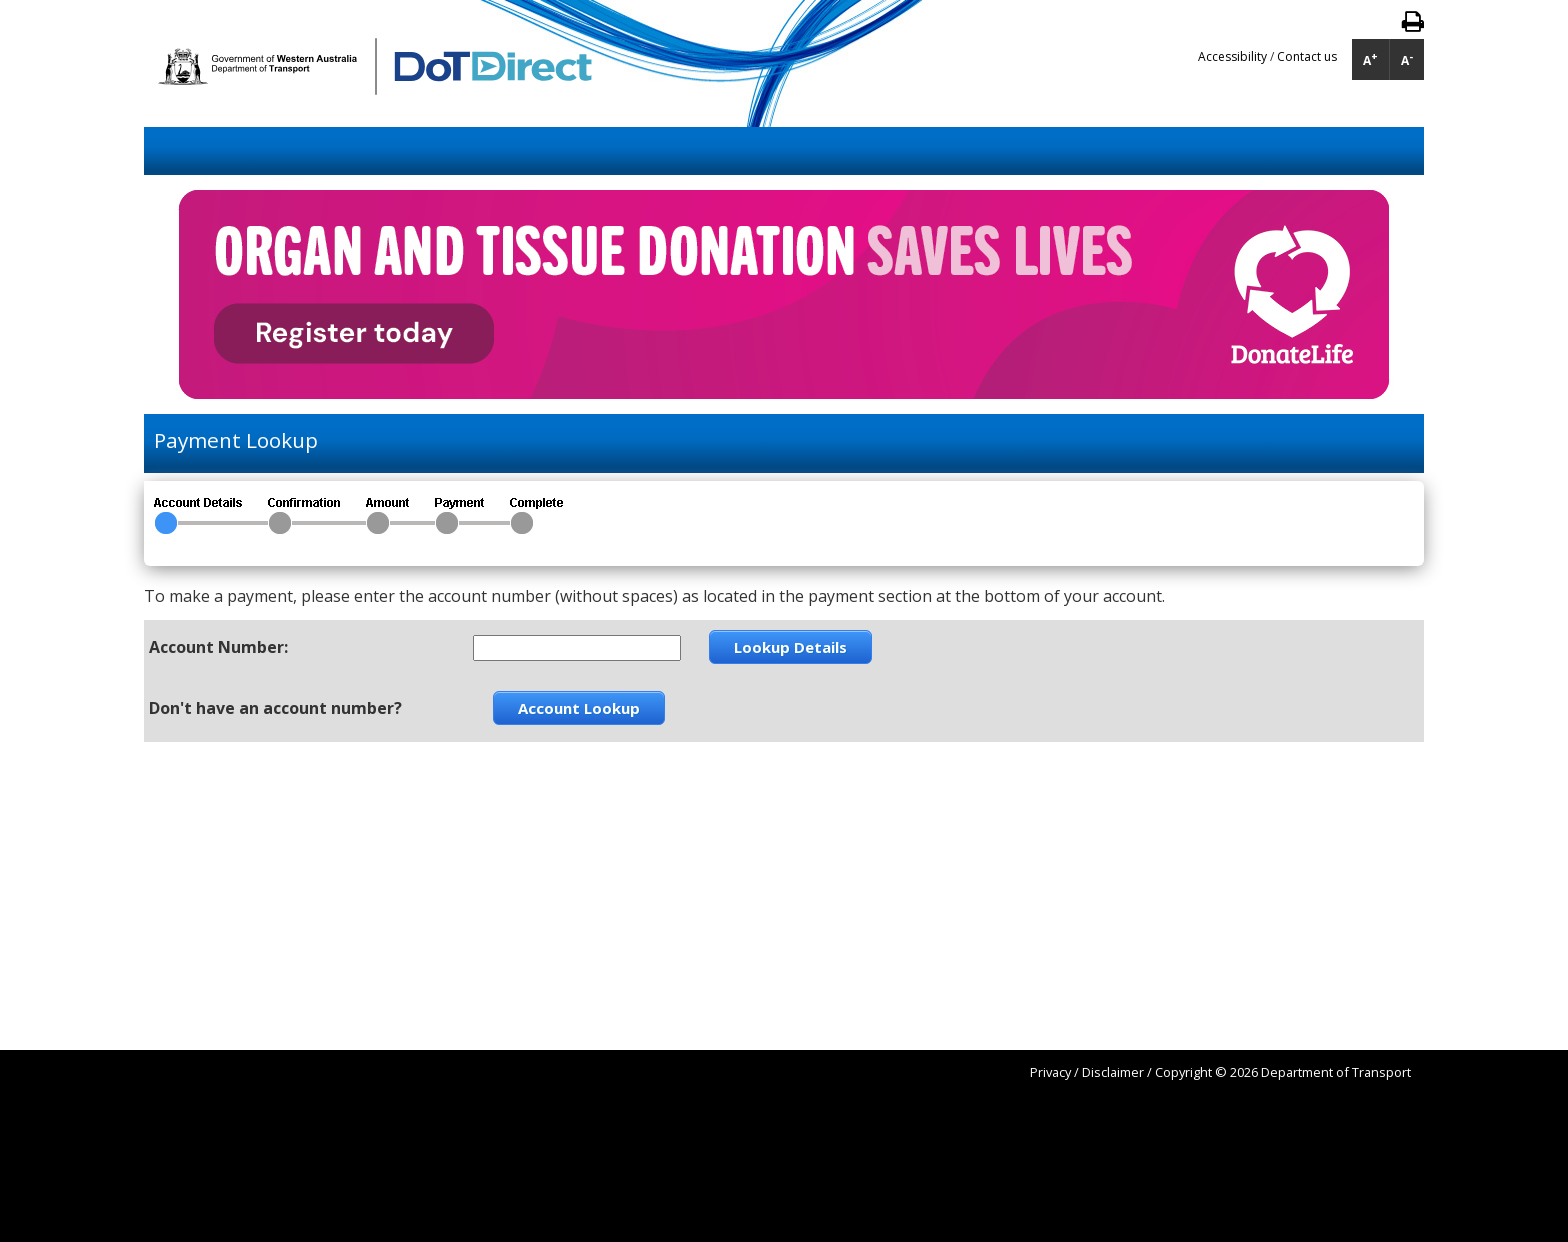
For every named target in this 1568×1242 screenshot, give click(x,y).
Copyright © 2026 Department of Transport (1283, 1072)
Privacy (1050, 1072)
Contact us (1307, 56)
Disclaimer (1113, 1072)
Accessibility (1234, 56)
